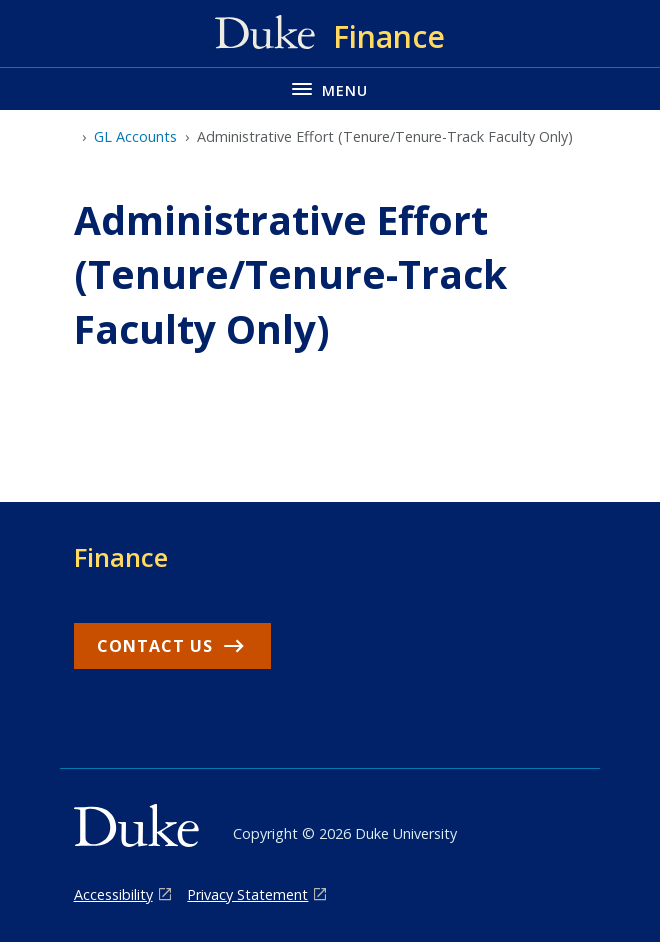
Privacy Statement (247, 894)
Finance (121, 557)
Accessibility (113, 894)
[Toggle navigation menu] (330, 88)
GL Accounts (135, 136)
